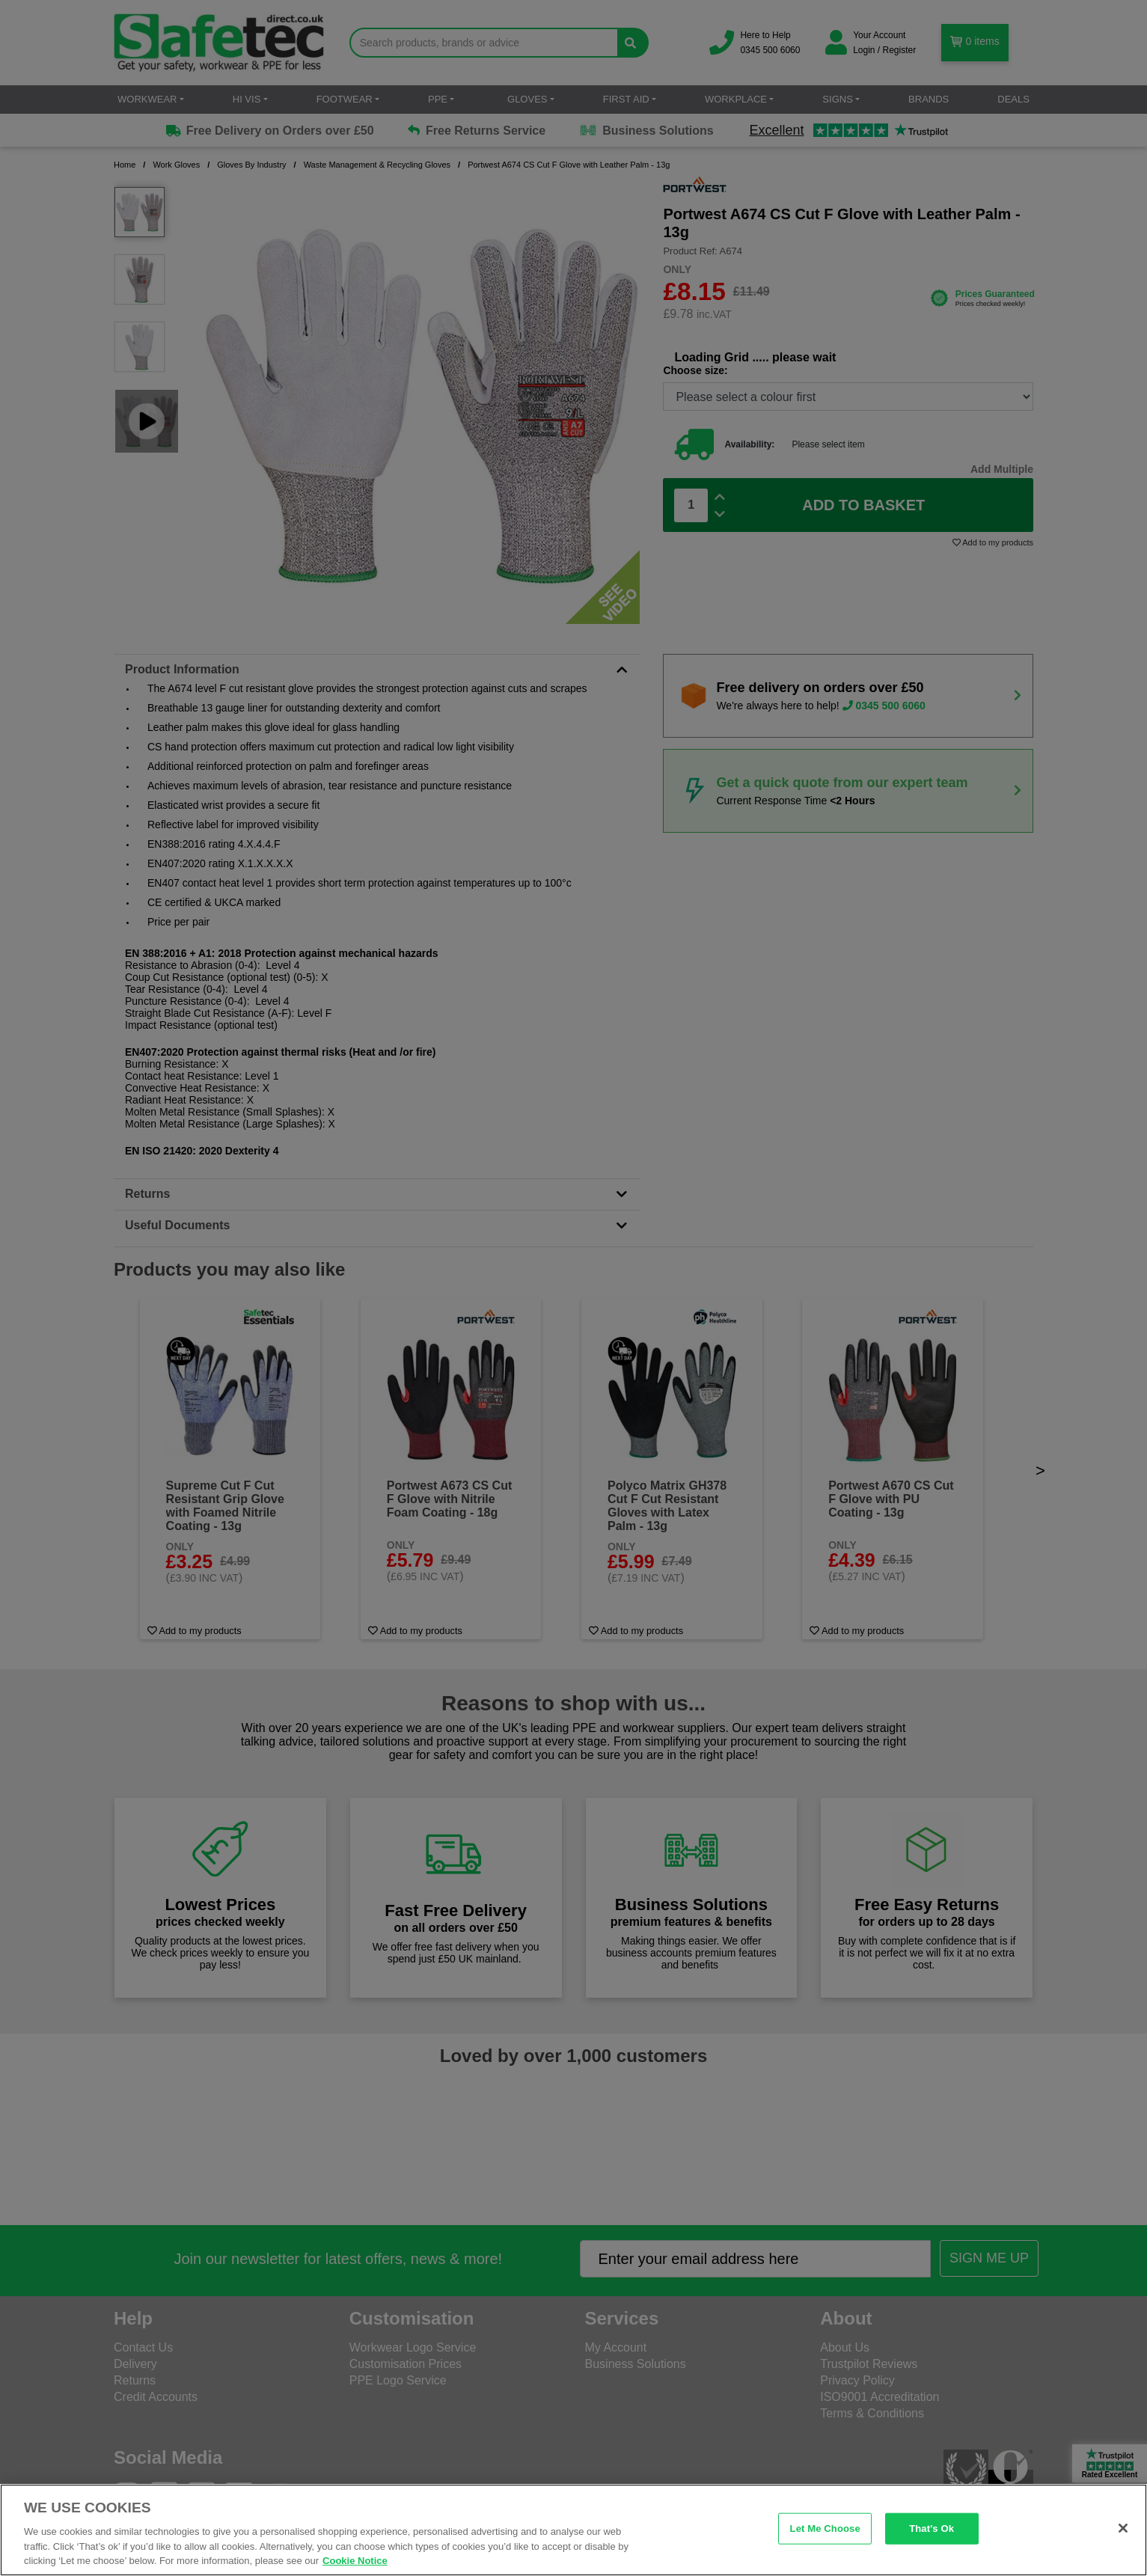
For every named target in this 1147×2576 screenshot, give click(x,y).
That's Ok (931, 2528)
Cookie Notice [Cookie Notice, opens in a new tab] (355, 2560)
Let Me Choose (825, 2528)
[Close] (1123, 2528)
